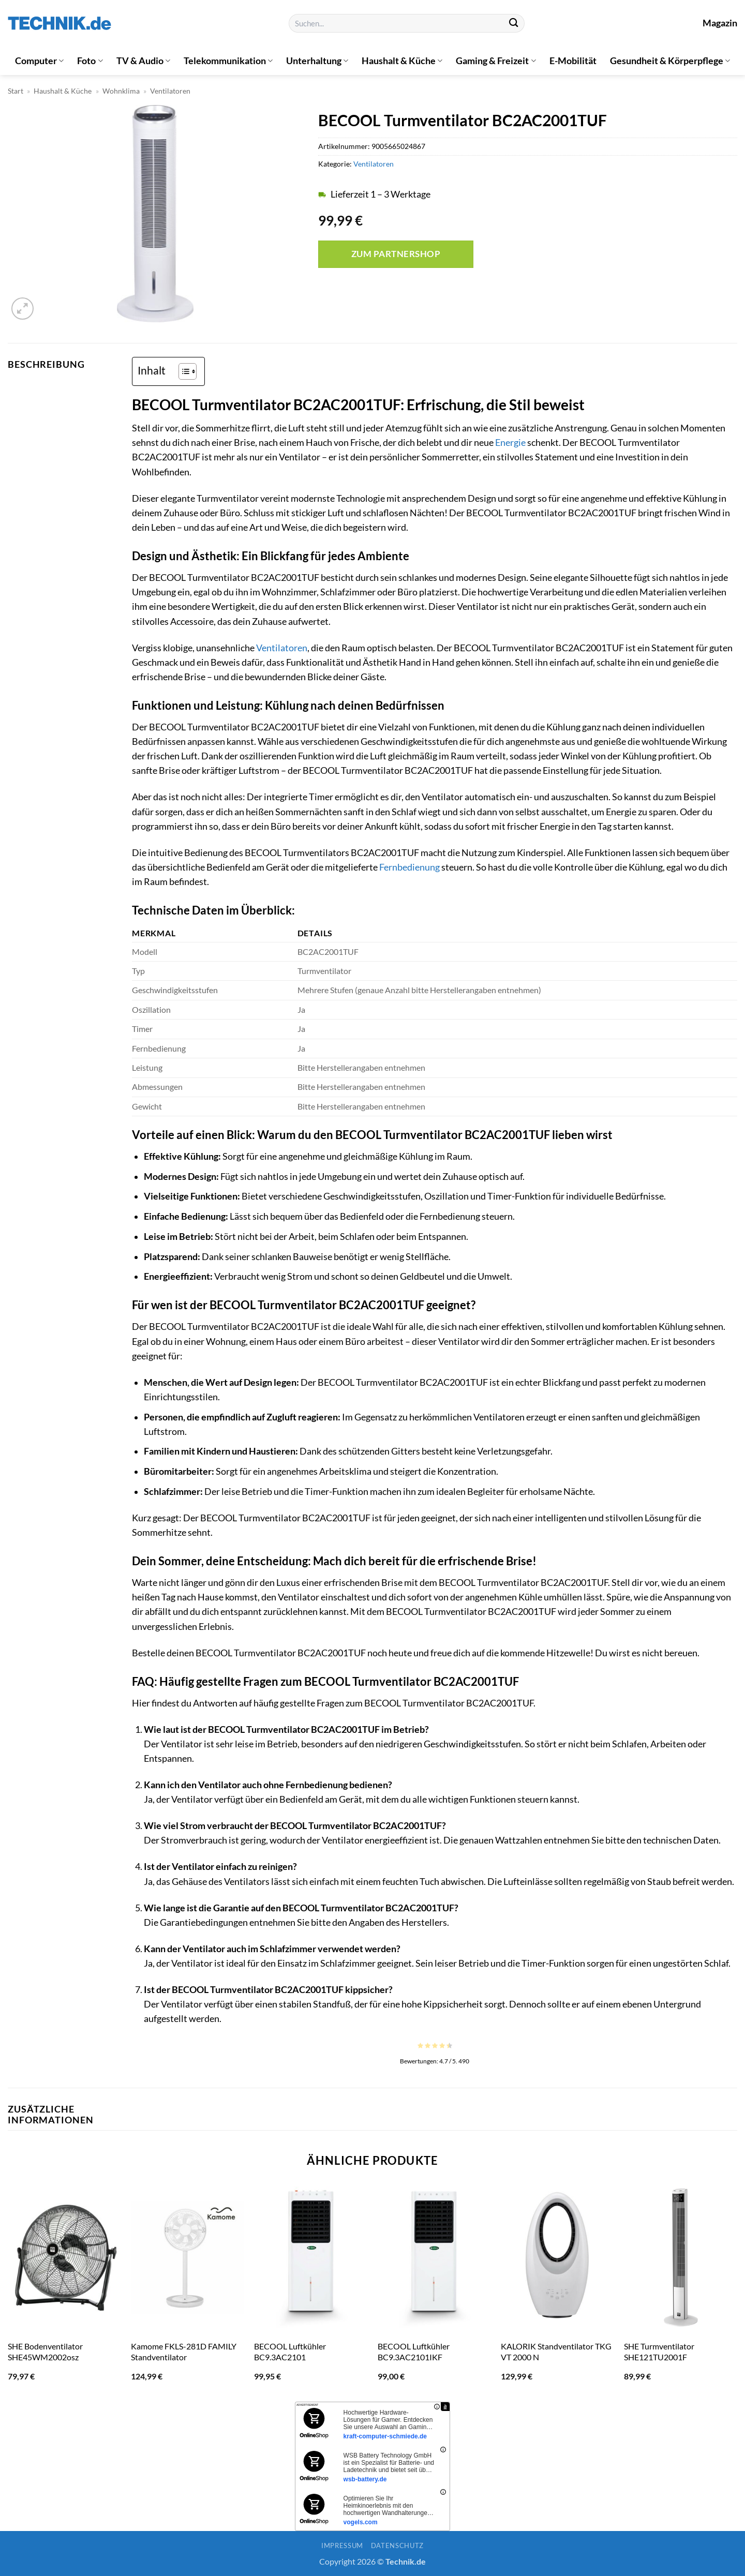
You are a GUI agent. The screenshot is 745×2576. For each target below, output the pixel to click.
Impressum (342, 2545)
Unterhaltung (317, 60)
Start (15, 90)
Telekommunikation (228, 60)
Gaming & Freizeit (495, 60)
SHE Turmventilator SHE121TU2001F (659, 2351)
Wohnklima (121, 90)
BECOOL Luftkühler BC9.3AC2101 (290, 2351)
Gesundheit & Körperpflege (670, 60)
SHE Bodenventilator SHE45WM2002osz (45, 2351)
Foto (89, 60)
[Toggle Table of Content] (182, 371)
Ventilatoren (170, 90)
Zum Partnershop (396, 253)
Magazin (720, 23)
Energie (510, 442)
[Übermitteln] (513, 23)
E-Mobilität (573, 60)
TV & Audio (143, 60)
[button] (22, 308)
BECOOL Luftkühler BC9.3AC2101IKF (414, 2351)
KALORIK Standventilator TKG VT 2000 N (556, 2351)
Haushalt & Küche (402, 60)
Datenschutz (397, 2545)
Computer (39, 60)
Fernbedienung (409, 867)
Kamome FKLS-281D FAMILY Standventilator (183, 2351)
